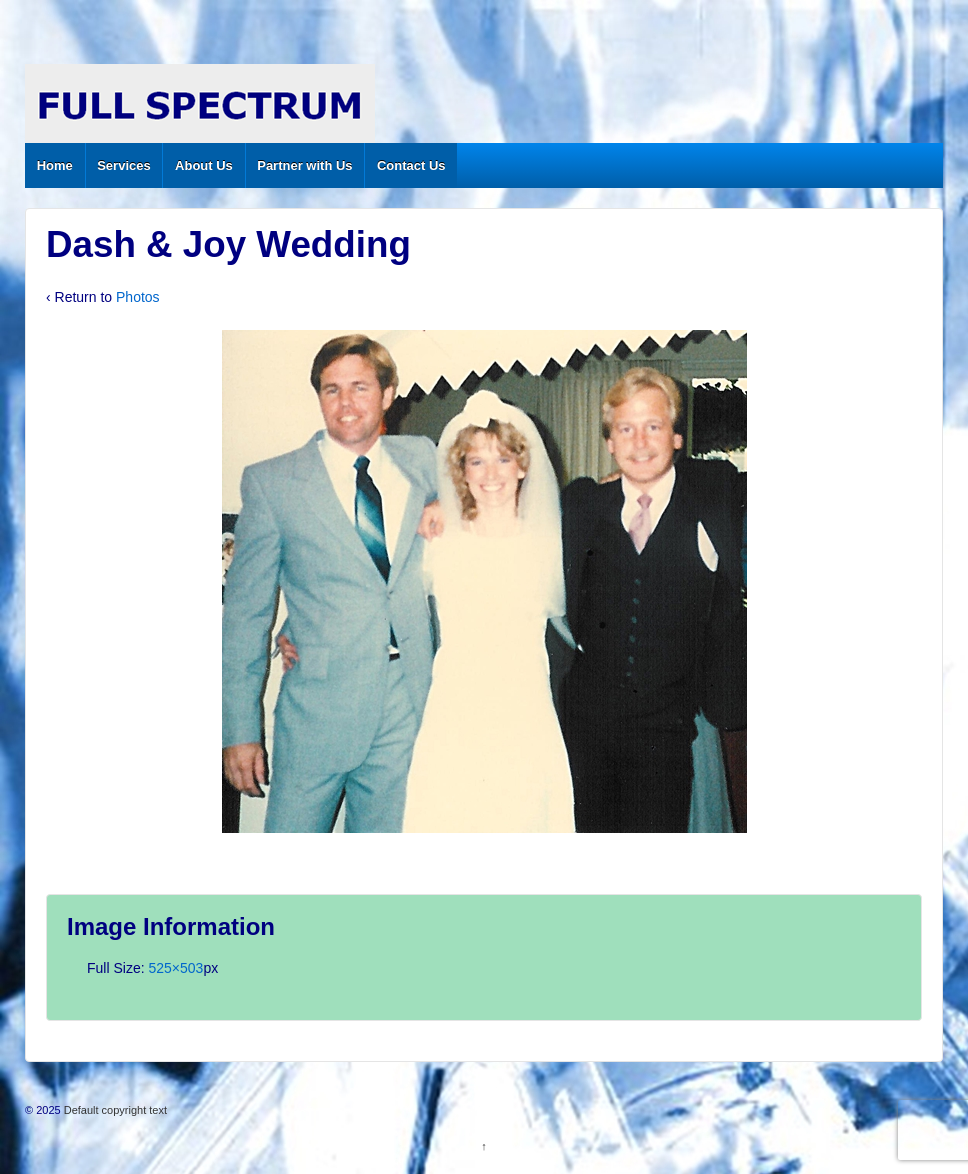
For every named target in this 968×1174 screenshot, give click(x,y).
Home (55, 165)
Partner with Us (304, 165)
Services (124, 165)
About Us (204, 165)
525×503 (175, 968)
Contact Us (411, 165)
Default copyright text (114, 1110)
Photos (138, 297)
